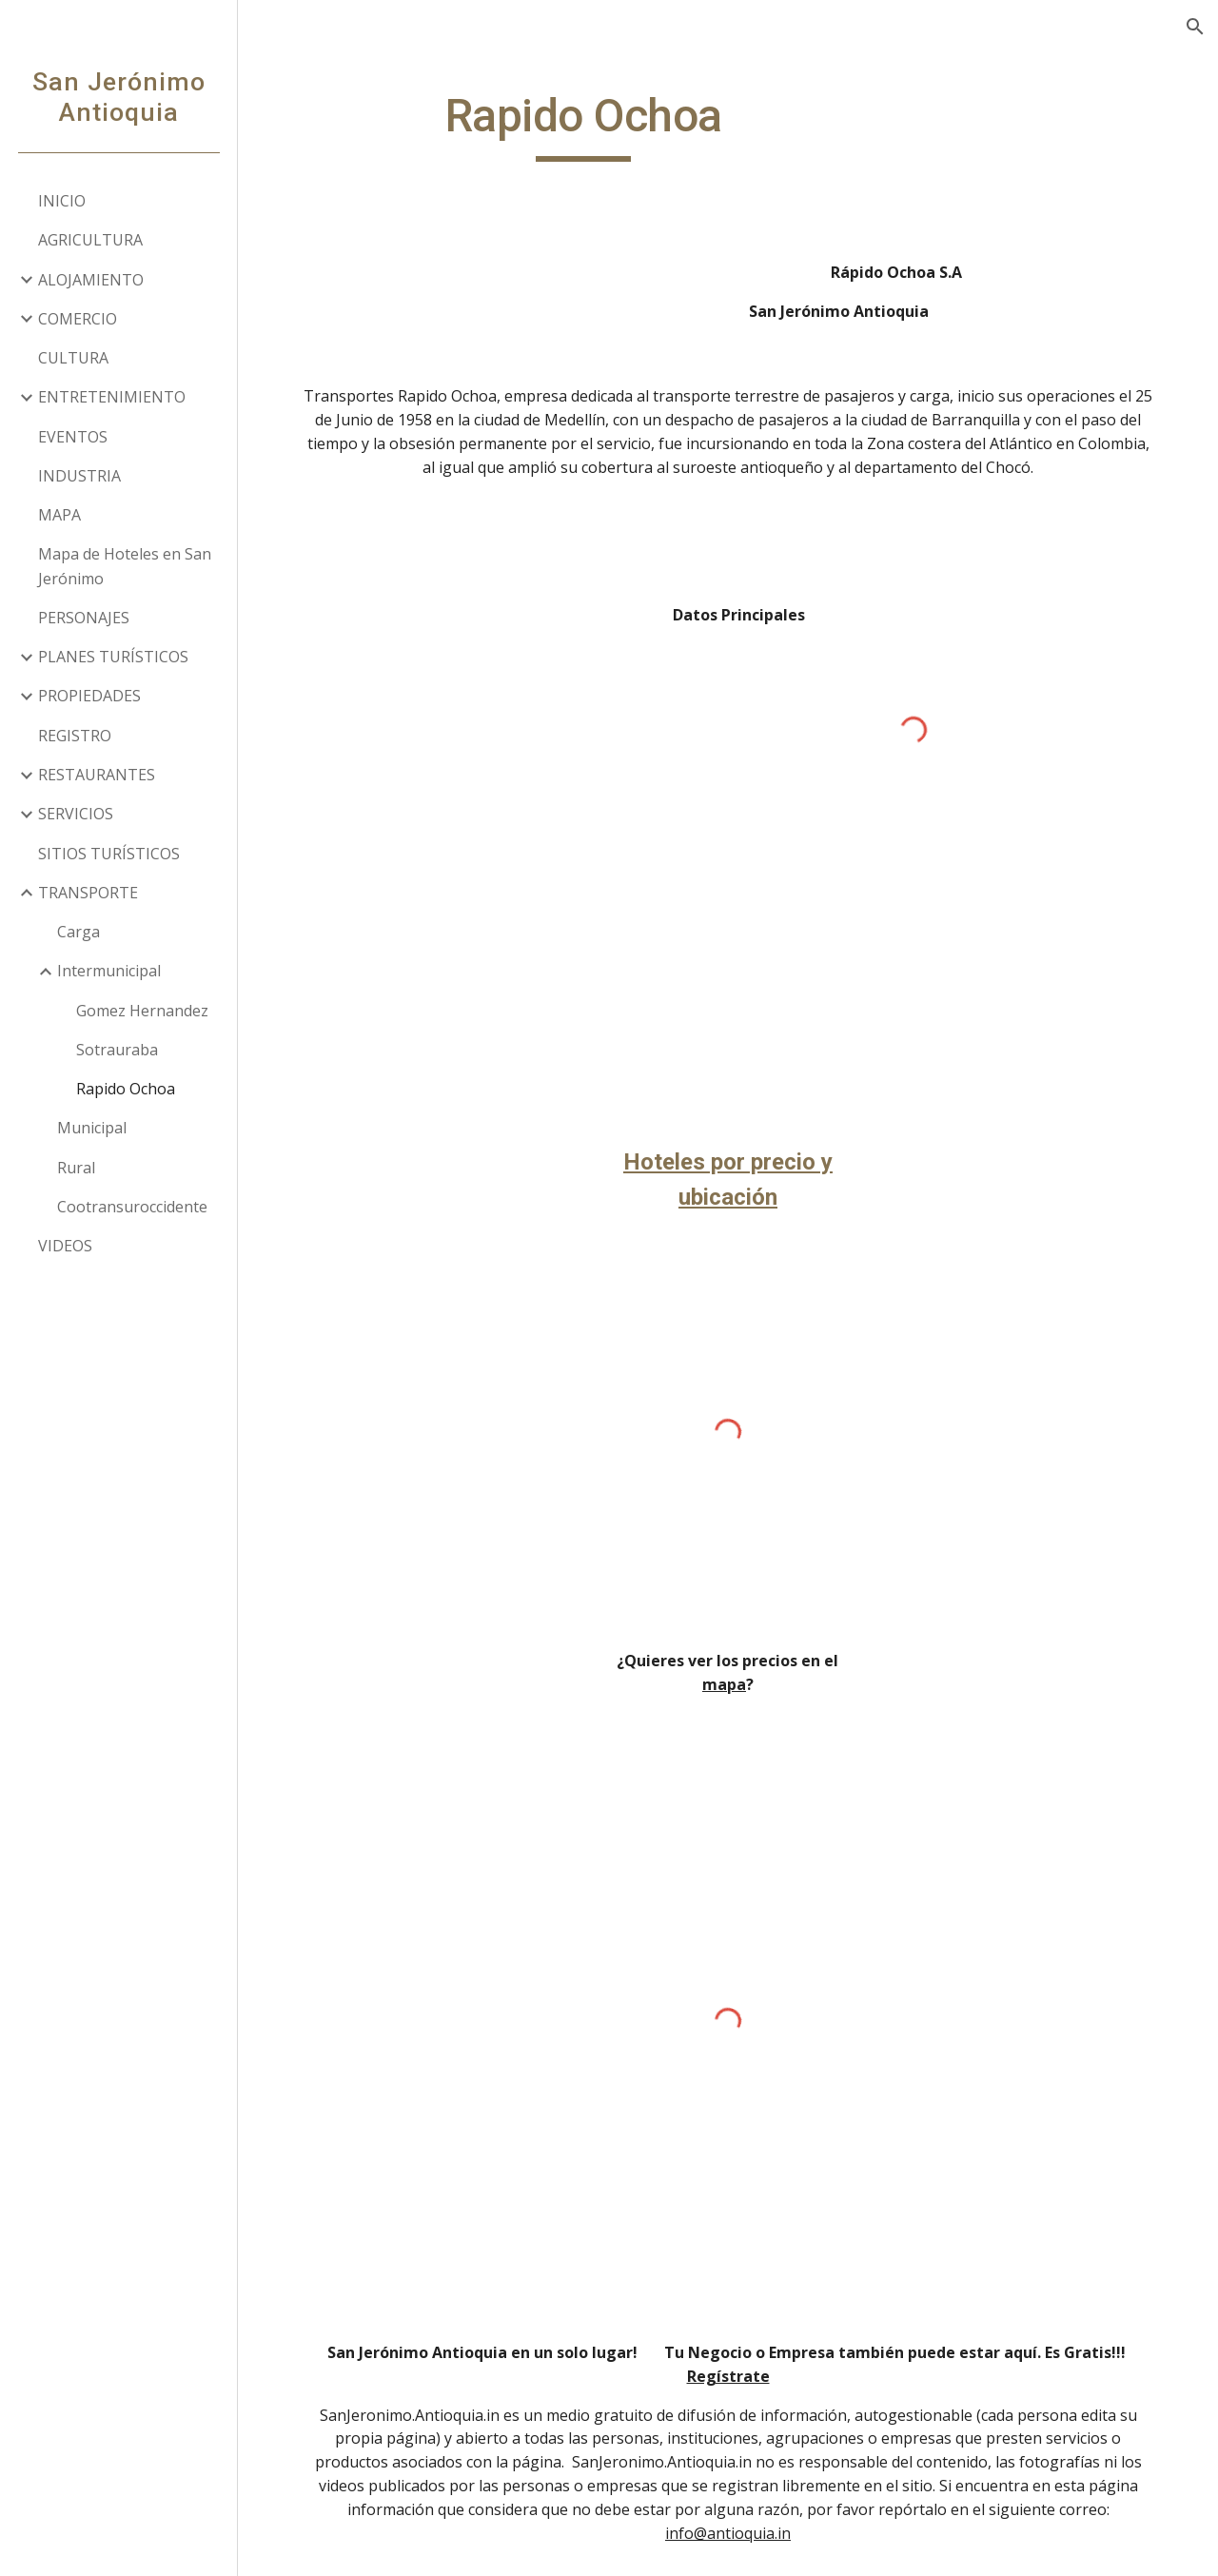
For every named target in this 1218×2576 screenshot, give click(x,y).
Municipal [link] (92, 1127)
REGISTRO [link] (74, 735)
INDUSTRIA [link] (79, 475)
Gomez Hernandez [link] (142, 1010)
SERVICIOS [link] (75, 813)
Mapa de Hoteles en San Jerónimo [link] (124, 565)
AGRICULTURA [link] (90, 239)
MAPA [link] (59, 514)
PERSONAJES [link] (83, 617)
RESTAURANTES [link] (96, 774)
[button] (1195, 26)
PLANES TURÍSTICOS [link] (113, 656)
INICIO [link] (62, 200)
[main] (584, 124)
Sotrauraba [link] (117, 1049)
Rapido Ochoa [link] (125, 1088)
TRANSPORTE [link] (88, 892)
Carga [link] (78, 931)
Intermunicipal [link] (109, 970)
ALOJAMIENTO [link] (91, 279)
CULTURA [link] (73, 357)
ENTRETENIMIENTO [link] (112, 396)
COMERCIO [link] (77, 318)
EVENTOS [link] (73, 436)
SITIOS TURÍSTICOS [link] (109, 853)
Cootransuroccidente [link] (132, 1206)
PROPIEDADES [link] (89, 695)
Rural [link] (76, 1167)
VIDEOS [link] (65, 1245)
